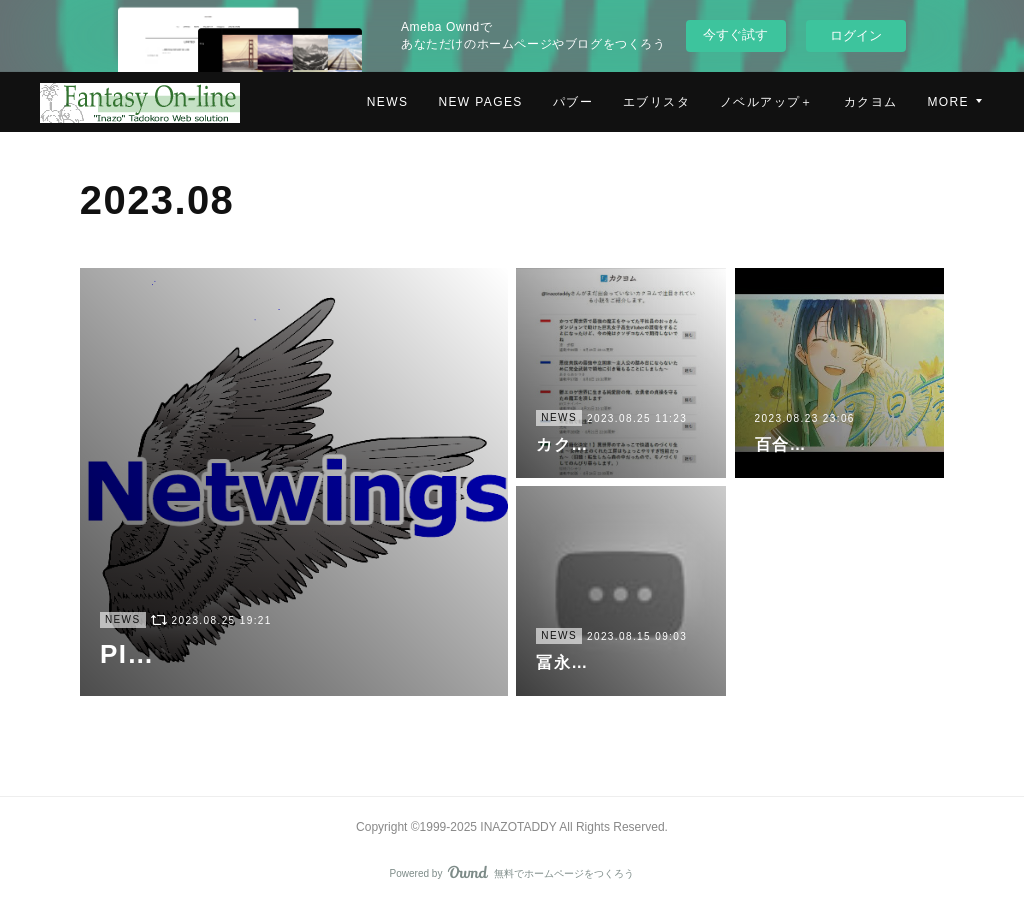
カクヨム (871, 102)
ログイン (856, 35)
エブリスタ (656, 102)
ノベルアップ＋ (767, 102)
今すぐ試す (735, 34)
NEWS (388, 102)
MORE (948, 102)
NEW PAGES (480, 102)
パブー (573, 102)
